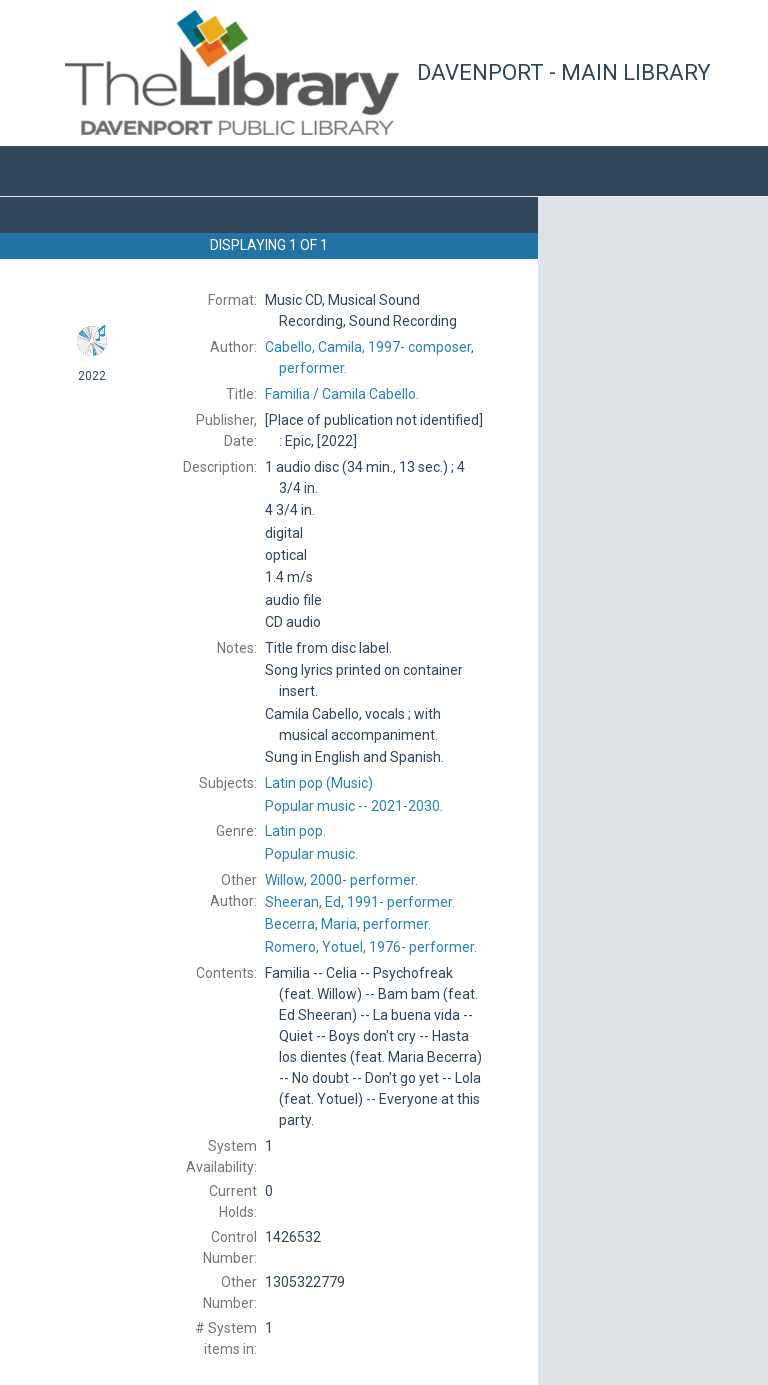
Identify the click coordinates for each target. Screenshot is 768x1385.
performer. (341, 880)
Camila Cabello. (342, 394)
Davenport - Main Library (564, 72)
